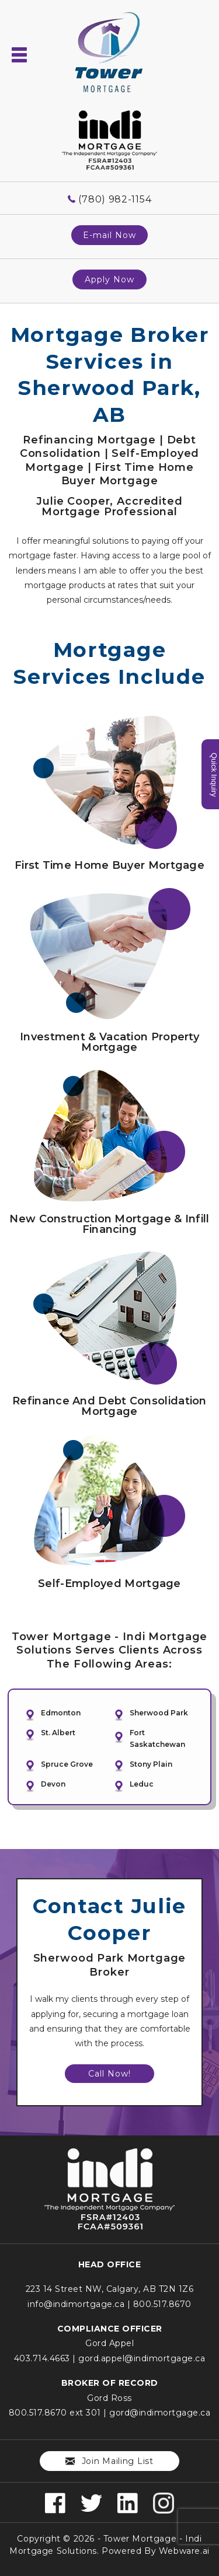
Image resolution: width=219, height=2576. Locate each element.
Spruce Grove (67, 1764)
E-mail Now (109, 235)
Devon (53, 1784)
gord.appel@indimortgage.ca (141, 2358)
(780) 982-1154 (114, 199)
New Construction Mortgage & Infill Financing (109, 1224)
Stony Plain (151, 1764)
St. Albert (58, 1732)
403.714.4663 (42, 2358)
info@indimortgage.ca (75, 2304)
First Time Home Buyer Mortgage (109, 865)
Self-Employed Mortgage (109, 1583)
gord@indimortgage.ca (159, 2412)
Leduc (142, 1784)
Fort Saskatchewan (157, 1738)
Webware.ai (184, 2551)
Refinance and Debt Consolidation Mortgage (109, 1406)
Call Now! (109, 2073)
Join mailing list (109, 2461)
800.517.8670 (162, 2304)
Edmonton (61, 1712)
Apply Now (109, 279)
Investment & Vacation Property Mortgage (109, 1042)
